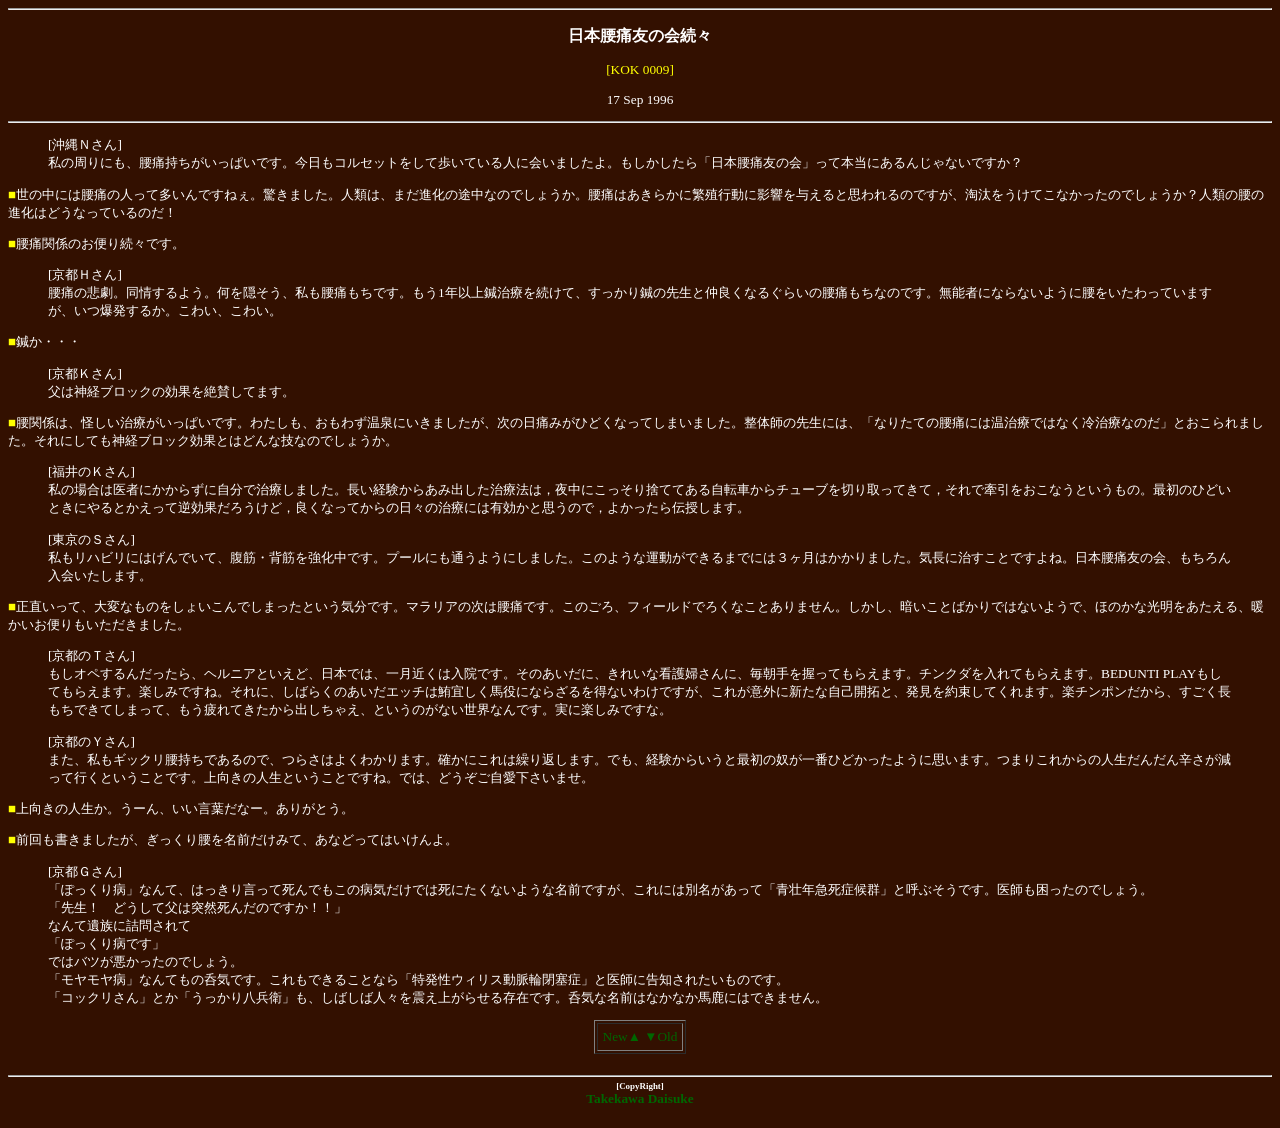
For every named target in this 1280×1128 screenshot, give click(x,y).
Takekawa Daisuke (639, 1098)
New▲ (622, 1036)
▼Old (660, 1036)
